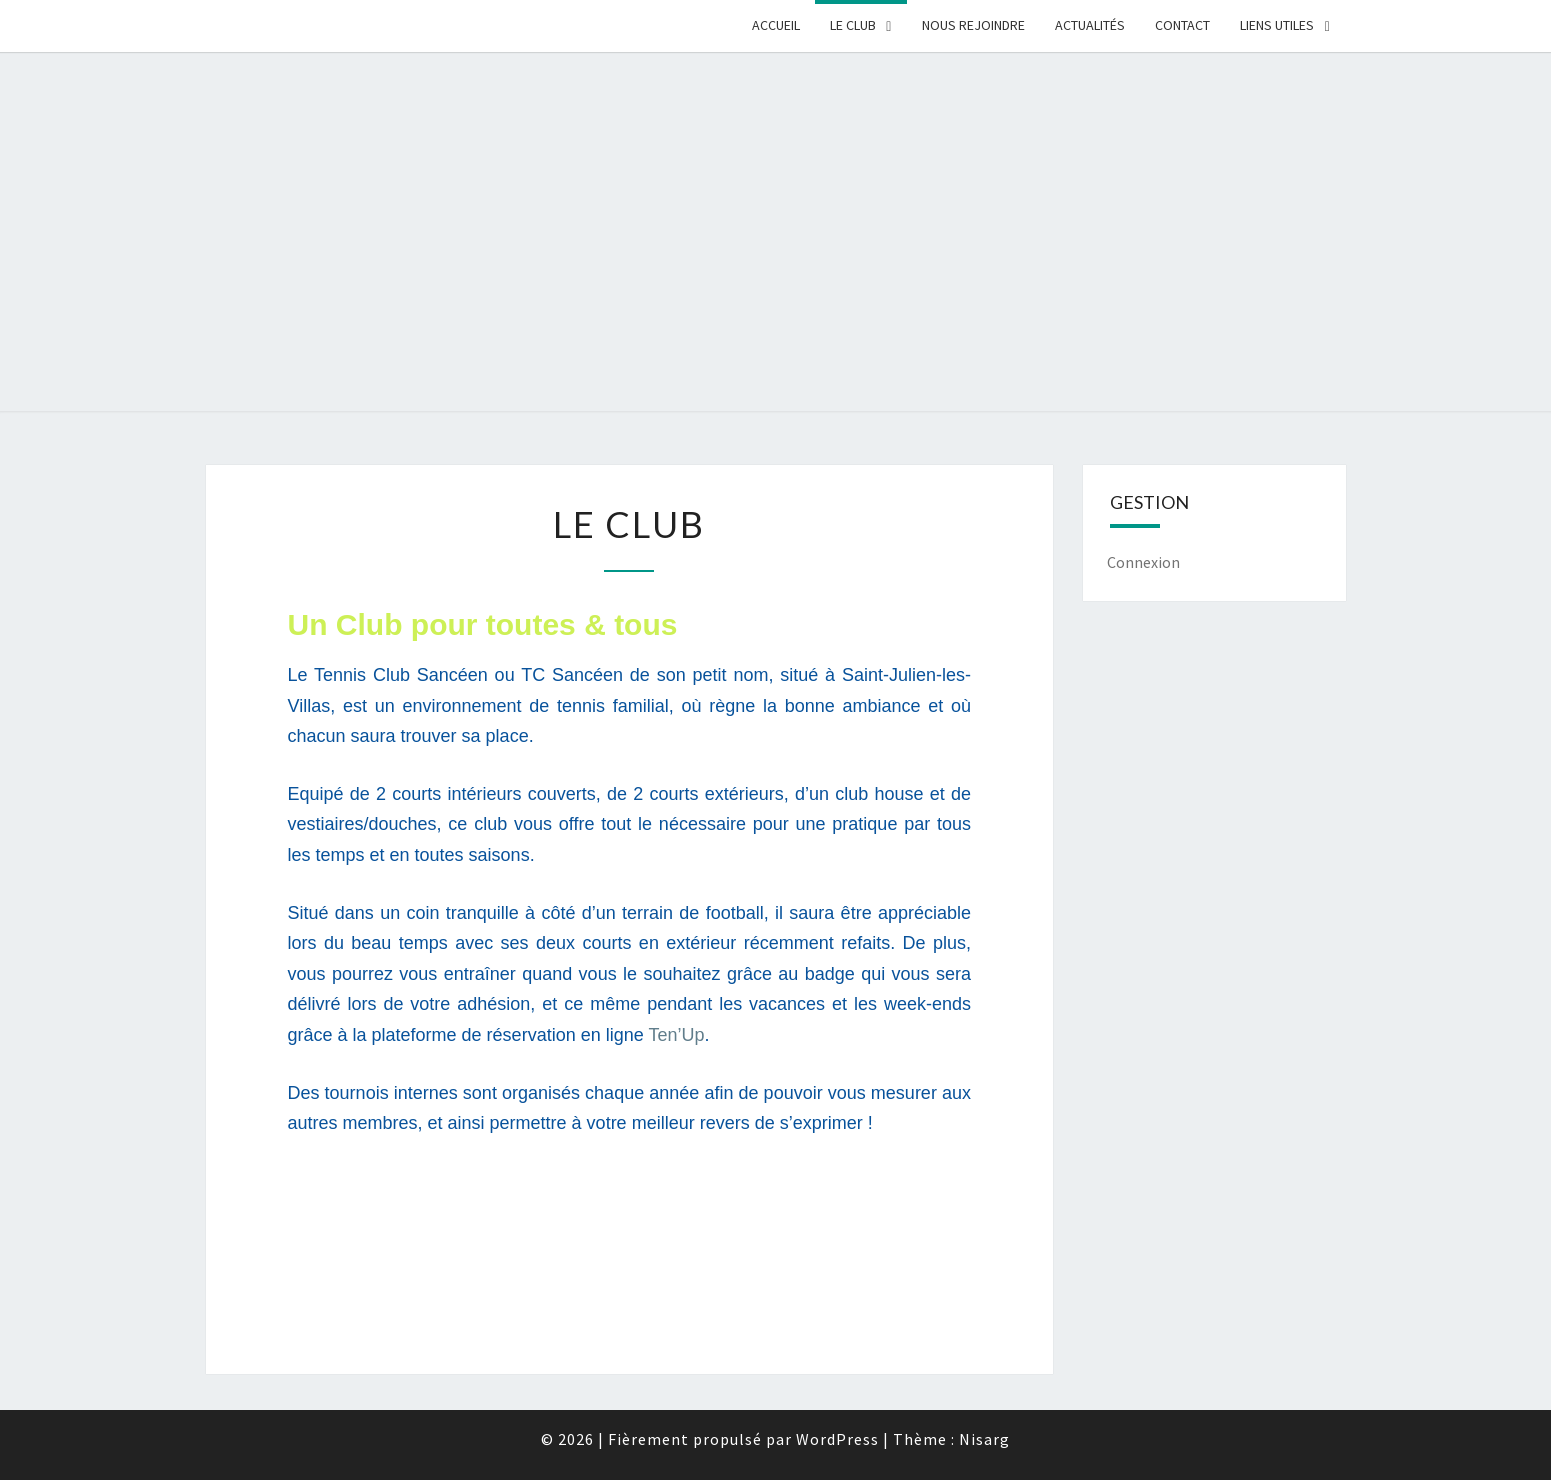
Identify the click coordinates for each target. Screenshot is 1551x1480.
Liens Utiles (1277, 25)
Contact (1182, 25)
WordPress (837, 1439)
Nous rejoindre (973, 25)
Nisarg (984, 1439)
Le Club (853, 25)
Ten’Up (676, 1035)
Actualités (1090, 25)
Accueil (776, 25)
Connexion (1143, 562)
